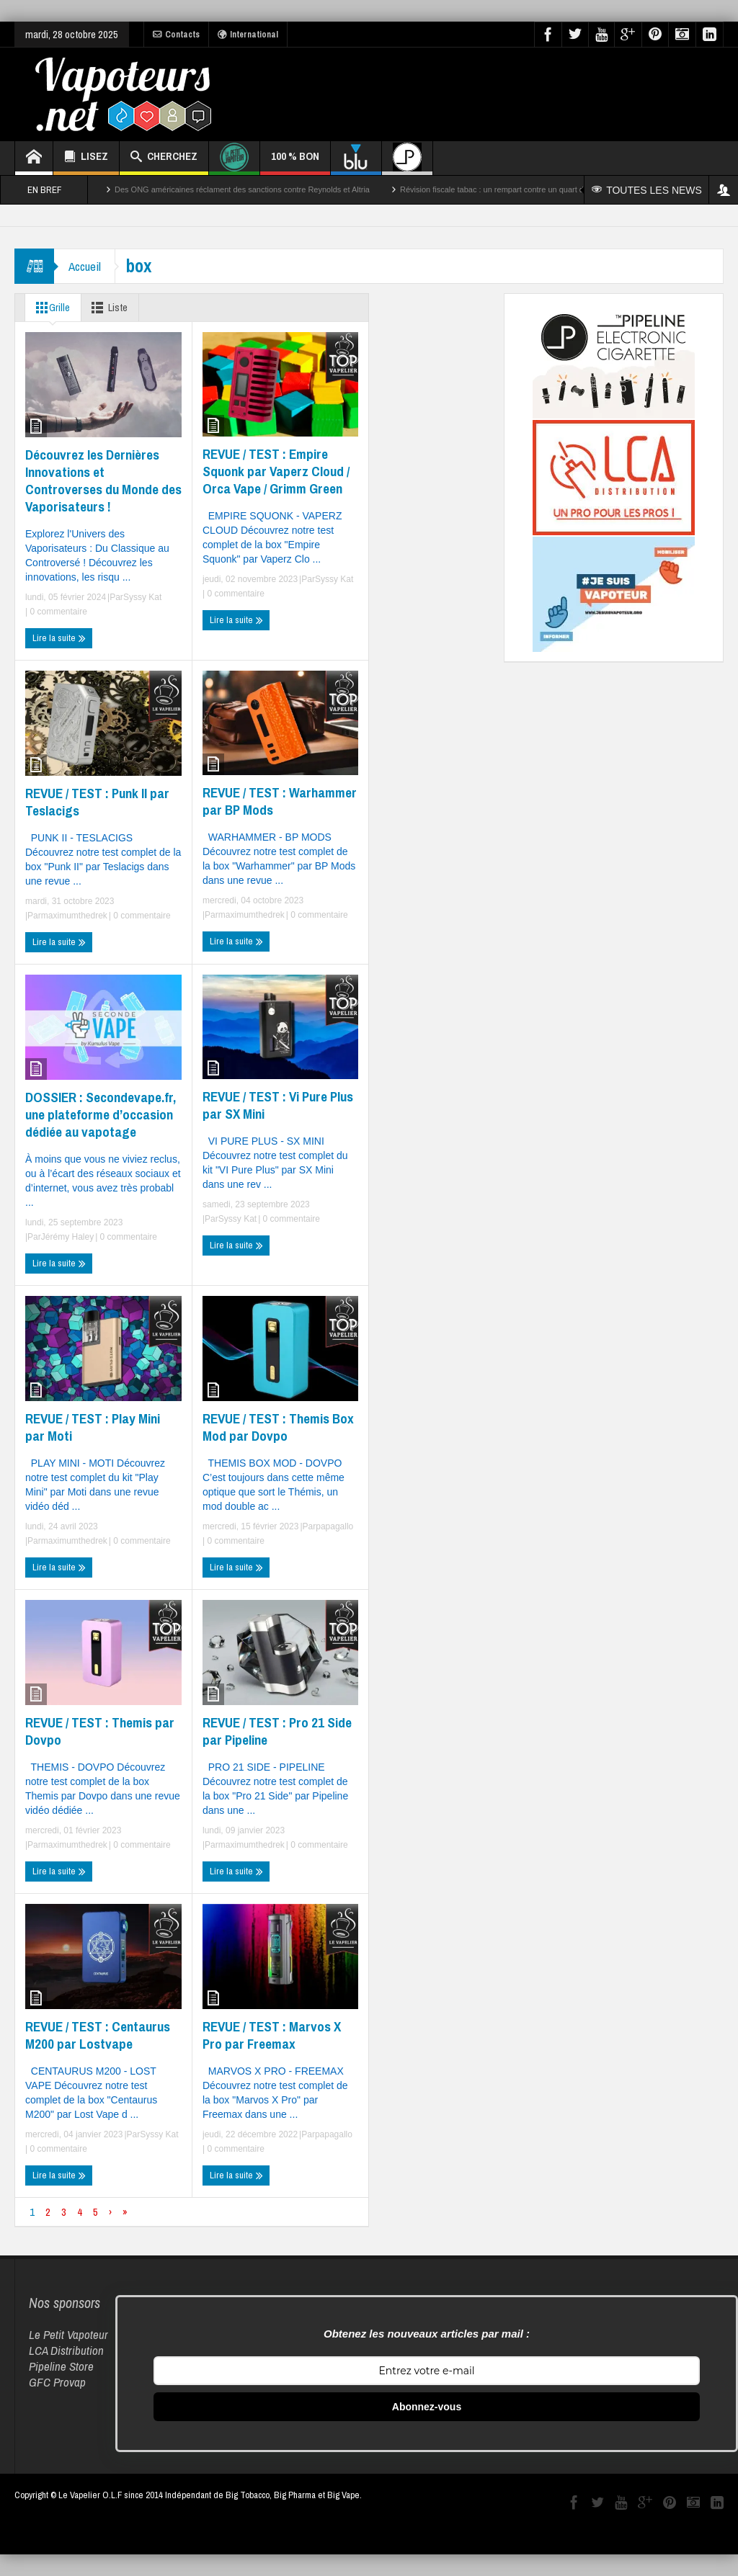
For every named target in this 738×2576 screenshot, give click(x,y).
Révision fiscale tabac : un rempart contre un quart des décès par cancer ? (531, 189)
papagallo (334, 1526)
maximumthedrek (74, 916)
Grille (50, 307)
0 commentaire (57, 612)
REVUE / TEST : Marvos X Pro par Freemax (272, 2035)
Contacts (176, 34)
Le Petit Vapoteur (68, 2334)
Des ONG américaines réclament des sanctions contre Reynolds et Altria (242, 189)
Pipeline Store (61, 2366)
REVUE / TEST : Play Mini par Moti (92, 1427)
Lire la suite (59, 638)
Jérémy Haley (67, 1237)
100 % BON (295, 161)
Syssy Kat (142, 597)
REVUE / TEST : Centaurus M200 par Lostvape (97, 2035)
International (248, 34)
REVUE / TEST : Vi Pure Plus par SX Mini (278, 1105)
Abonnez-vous (426, 2406)
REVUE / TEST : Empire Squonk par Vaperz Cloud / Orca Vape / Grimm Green (276, 471)
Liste (108, 307)
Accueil (84, 266)
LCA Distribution (66, 2350)
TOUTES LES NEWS (647, 190)
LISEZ (86, 158)
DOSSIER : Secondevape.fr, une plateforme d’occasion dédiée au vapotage (100, 1114)
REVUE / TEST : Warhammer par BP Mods (280, 801)
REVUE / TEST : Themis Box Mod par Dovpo (278, 1427)
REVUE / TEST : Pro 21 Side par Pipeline (277, 1731)
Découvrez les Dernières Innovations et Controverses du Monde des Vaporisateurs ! (103, 480)
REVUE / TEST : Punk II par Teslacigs (97, 801)
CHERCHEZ (164, 158)
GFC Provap (57, 2382)
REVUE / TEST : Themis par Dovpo (99, 1731)
